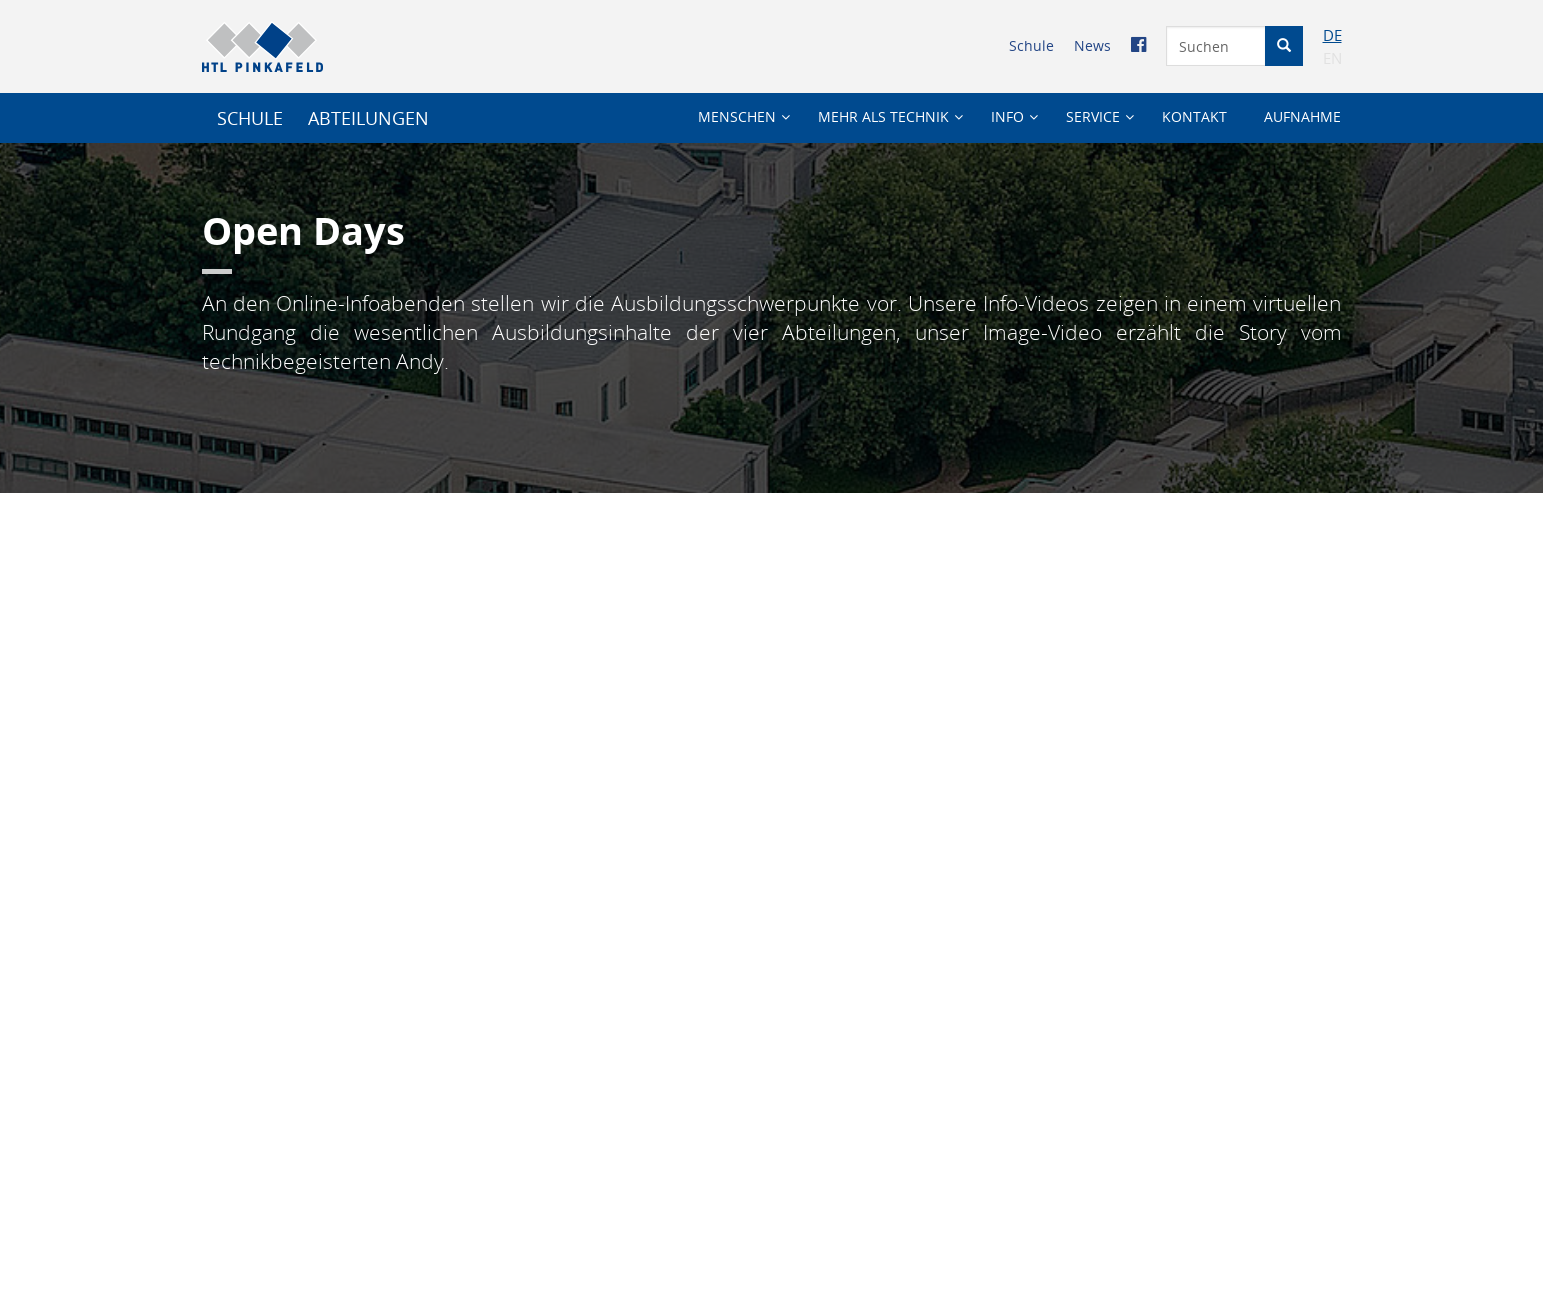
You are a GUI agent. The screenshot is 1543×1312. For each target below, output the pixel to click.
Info (1007, 116)
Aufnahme (1302, 116)
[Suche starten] (1284, 46)
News (1092, 45)
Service (1093, 116)
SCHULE (250, 118)
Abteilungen (368, 118)
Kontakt (1194, 116)
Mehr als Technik (883, 116)
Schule (1031, 45)
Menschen (737, 116)
